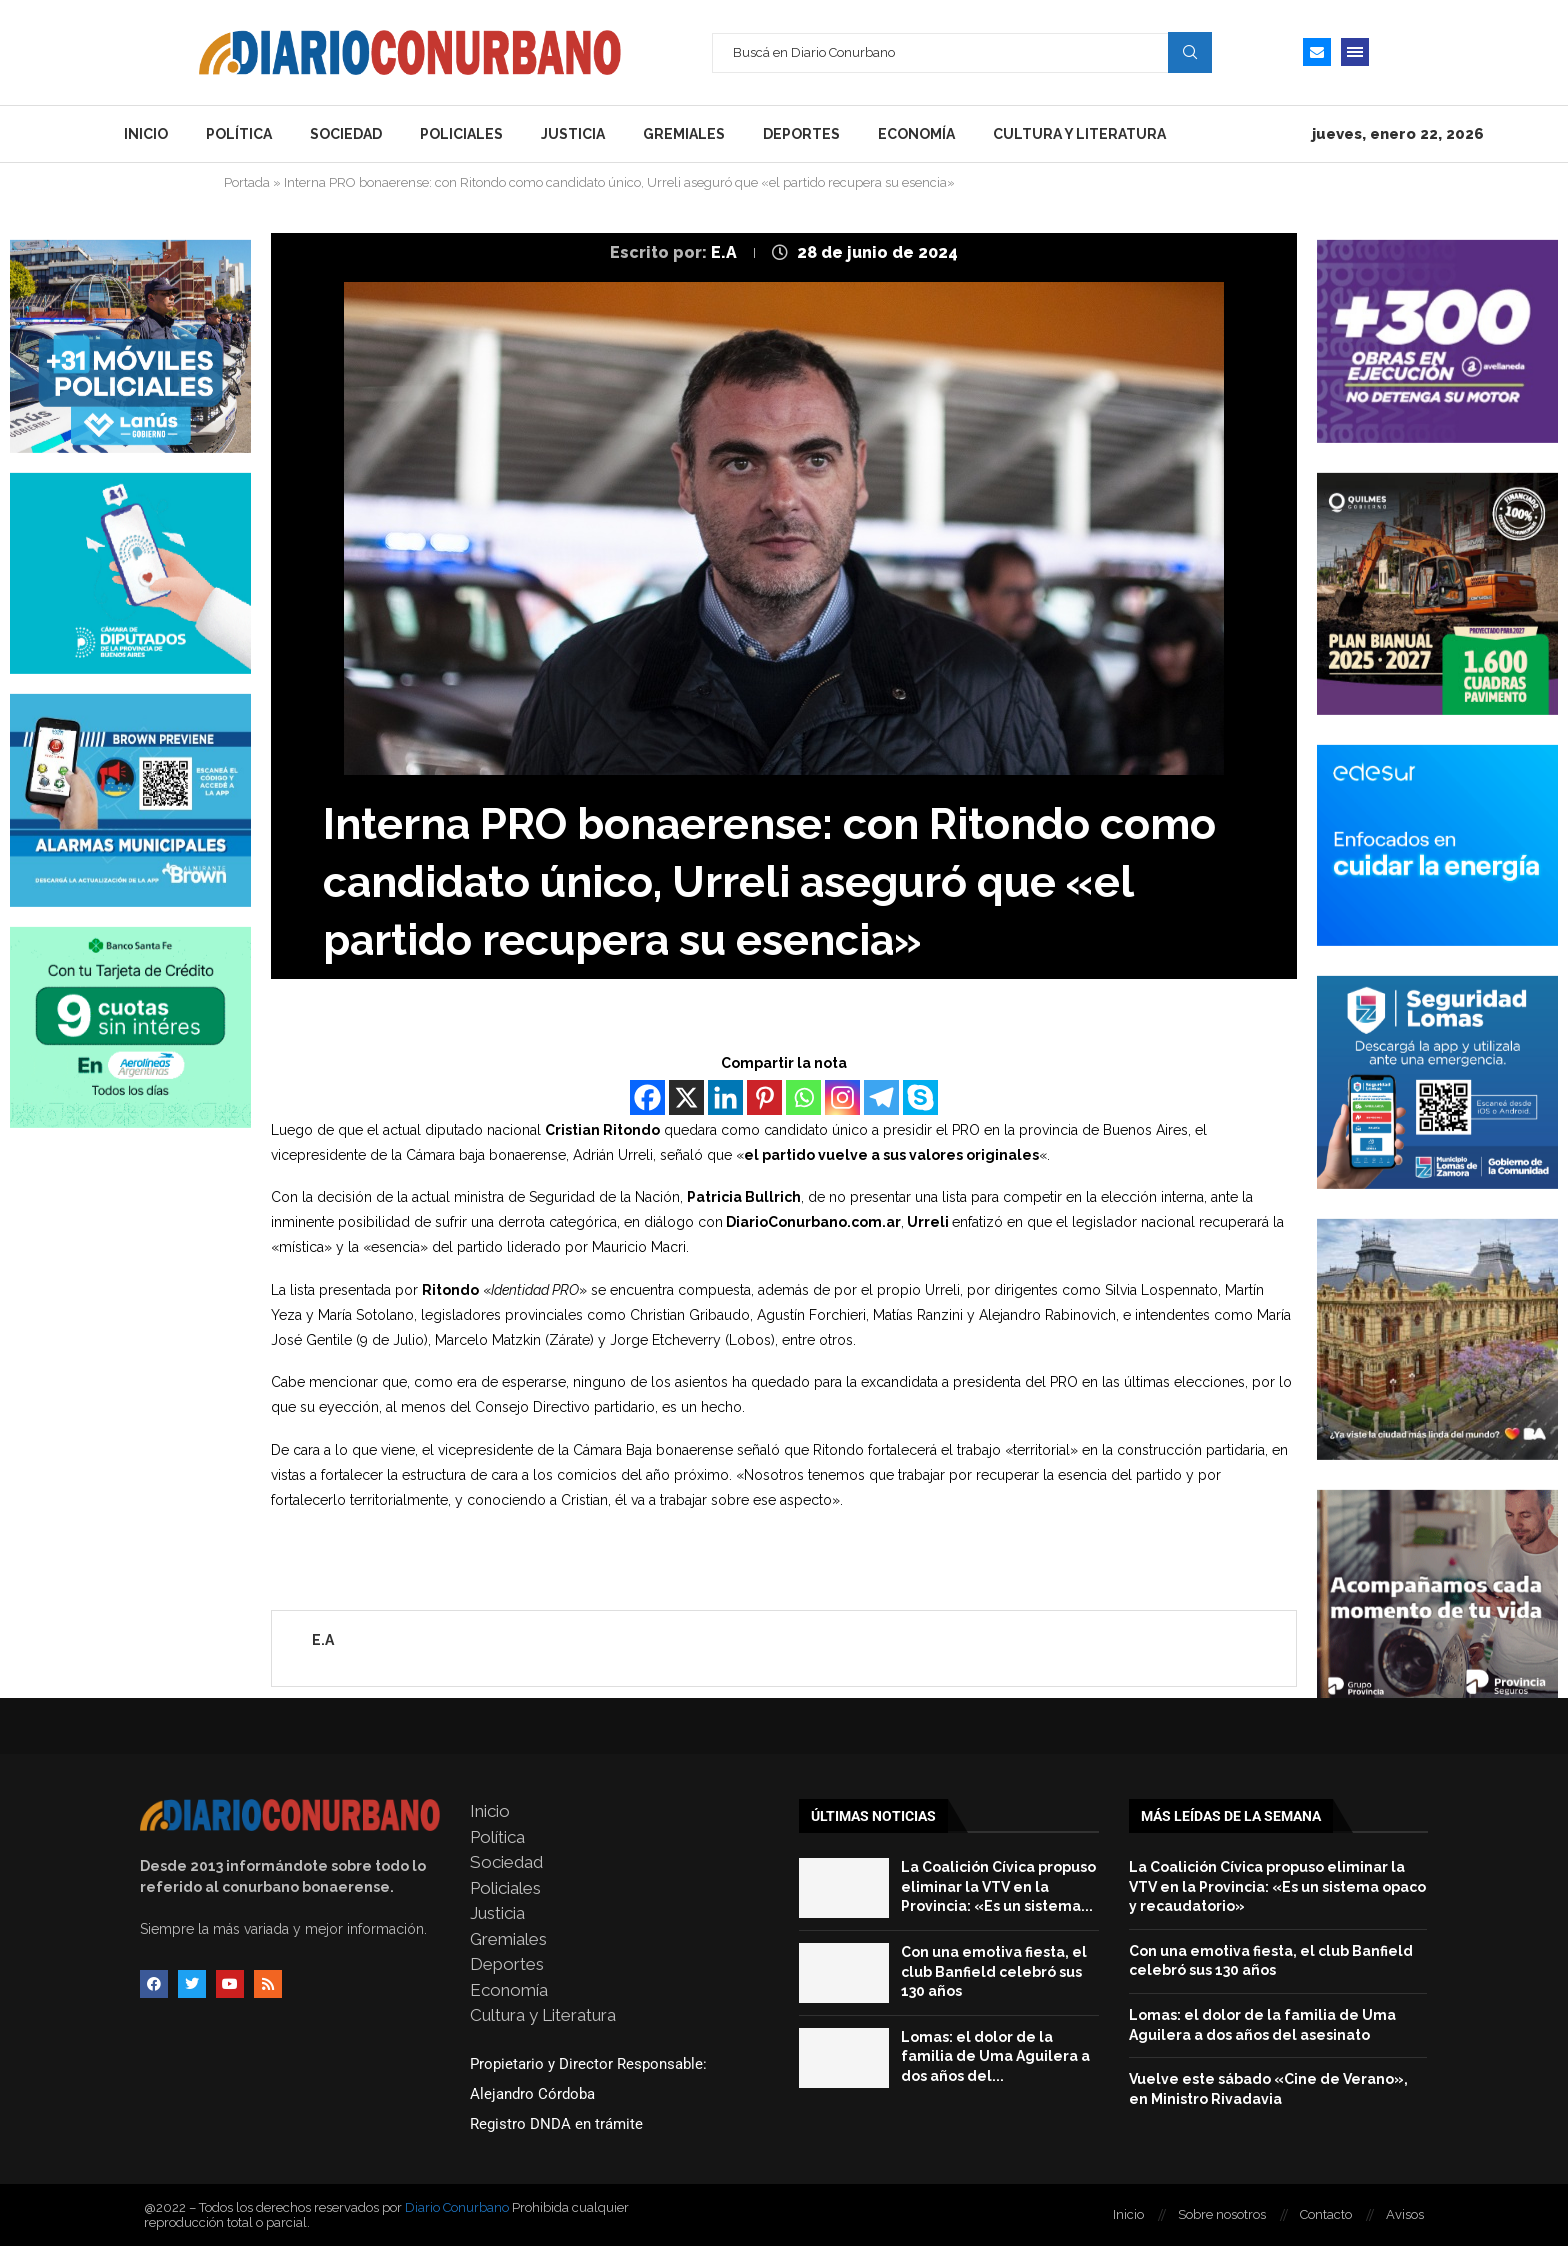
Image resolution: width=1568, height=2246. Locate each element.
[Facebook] (647, 1097)
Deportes (801, 134)
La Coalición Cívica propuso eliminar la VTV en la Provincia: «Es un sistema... (998, 1886)
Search (1190, 52)
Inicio (146, 134)
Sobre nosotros (1222, 2214)
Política (239, 134)
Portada (247, 182)
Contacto (1326, 2214)
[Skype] (920, 1097)
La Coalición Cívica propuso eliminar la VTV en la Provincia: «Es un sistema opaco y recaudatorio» (1277, 1886)
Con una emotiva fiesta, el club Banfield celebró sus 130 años (994, 1971)
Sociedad (346, 134)
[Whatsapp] (803, 1097)
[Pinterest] (764, 1097)
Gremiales (684, 134)
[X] (686, 1097)
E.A (726, 252)
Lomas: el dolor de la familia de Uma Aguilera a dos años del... (995, 2056)
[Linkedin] (725, 1097)
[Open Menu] (1355, 52)
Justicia (573, 134)
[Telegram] (881, 1097)
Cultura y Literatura (1079, 134)
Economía (916, 134)
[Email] (1317, 52)
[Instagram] (842, 1097)
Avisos (1405, 2214)
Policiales (461, 134)
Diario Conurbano (457, 2207)
